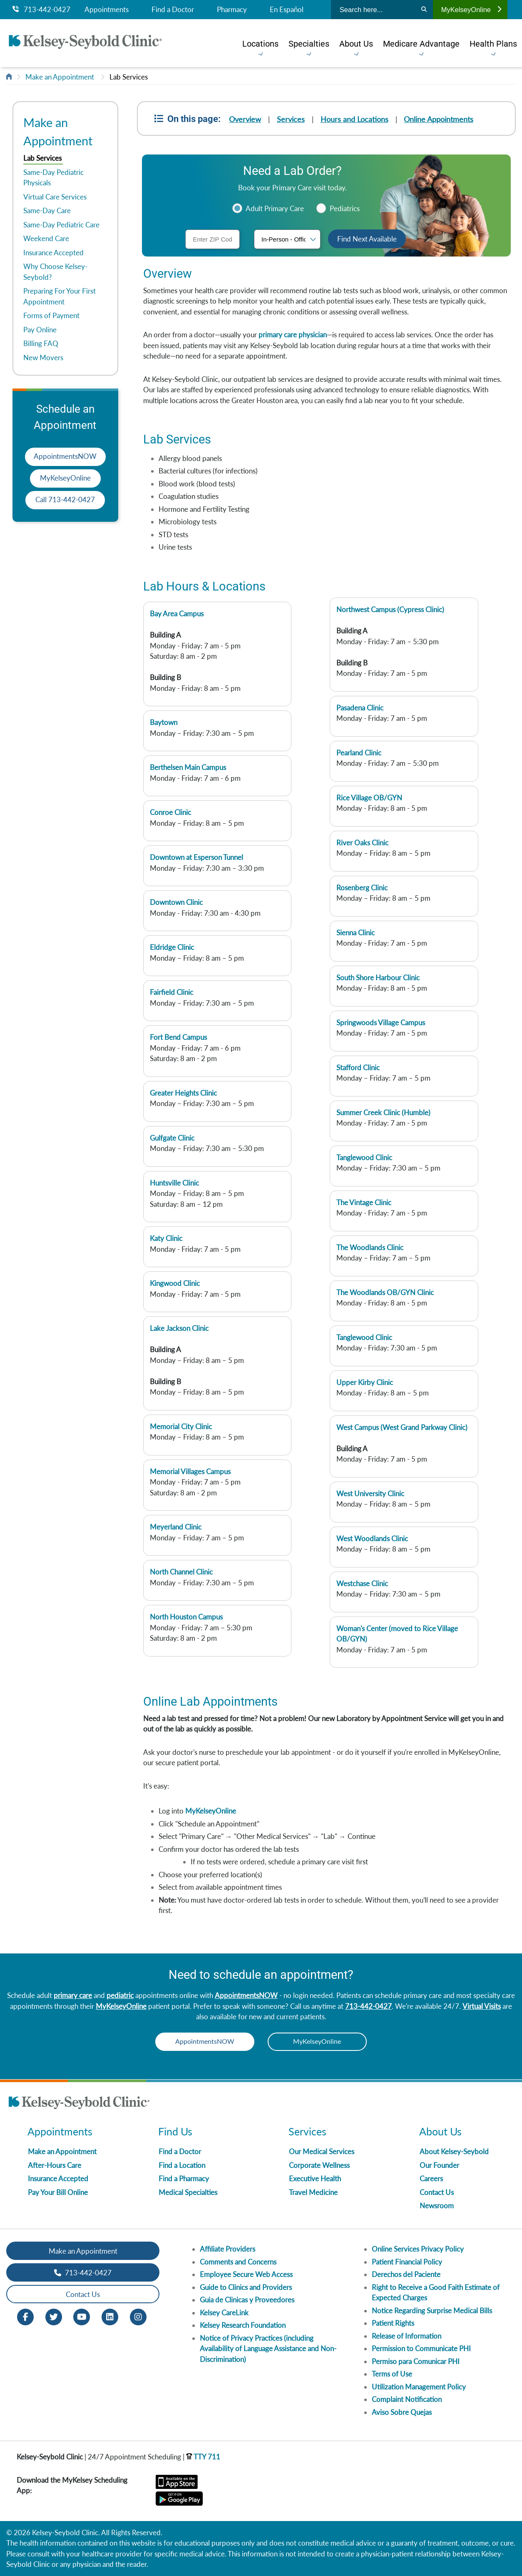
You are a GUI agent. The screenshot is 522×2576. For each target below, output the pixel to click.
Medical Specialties (188, 2192)
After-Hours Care (54, 2165)
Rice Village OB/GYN (369, 797)
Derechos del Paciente (406, 2274)
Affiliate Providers (227, 2249)
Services (291, 119)
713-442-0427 (41, 9)
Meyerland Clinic (175, 1526)
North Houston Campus (186, 1616)
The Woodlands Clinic (369, 1247)
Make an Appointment (59, 76)
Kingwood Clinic (175, 1283)
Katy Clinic (166, 1238)
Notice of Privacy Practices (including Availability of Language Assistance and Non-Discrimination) (268, 2349)
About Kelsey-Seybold (454, 2151)
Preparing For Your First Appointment (59, 296)
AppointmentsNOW (65, 456)
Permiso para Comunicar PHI (416, 2361)
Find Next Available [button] (367, 238)
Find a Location (182, 2165)
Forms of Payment (51, 315)
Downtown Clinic (176, 902)
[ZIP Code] (212, 239)
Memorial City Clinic (181, 1426)
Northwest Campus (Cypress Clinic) (390, 609)
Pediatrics (344, 208)
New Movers (43, 357)
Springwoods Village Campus (380, 1022)
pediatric (120, 1995)
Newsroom (437, 2206)
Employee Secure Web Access (246, 2274)
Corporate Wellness (319, 2165)
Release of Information (406, 2336)
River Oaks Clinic (362, 842)
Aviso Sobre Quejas (402, 2412)
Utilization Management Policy (419, 2386)
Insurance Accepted (53, 252)
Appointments (107, 9)
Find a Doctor (173, 9)
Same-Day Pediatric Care (61, 224)
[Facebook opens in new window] (25, 2316)
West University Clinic (370, 1493)
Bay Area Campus (177, 613)
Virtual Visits (481, 2006)
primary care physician (293, 334)
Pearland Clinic (358, 752)
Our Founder (439, 2165)
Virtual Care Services (55, 196)
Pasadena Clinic (359, 707)
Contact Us (437, 2192)
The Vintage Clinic (363, 1202)
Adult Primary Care (274, 208)
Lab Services (128, 76)
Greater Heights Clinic (183, 1093)
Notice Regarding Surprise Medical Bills (432, 2310)
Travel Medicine (313, 2192)
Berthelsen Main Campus (188, 767)
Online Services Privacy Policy (418, 2249)
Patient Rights (393, 2323)
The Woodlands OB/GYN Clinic (385, 1292)
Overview (245, 119)
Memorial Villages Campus (190, 1471)
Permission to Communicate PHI (421, 2348)
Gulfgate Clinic (172, 1138)
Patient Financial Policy (407, 2261)
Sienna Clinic (355, 932)
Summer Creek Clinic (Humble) (383, 1112)
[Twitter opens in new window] (53, 2316)
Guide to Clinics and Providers (246, 2287)
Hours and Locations (355, 119)
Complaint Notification (407, 2399)
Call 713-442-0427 (65, 500)
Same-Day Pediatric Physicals (53, 177)
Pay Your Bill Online (58, 2192)
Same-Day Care (47, 210)
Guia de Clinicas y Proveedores (247, 2300)
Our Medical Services (321, 2151)
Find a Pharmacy (184, 2179)
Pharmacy (232, 9)
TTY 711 (203, 2457)
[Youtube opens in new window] (81, 2316)
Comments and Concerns (238, 2261)
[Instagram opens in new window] (138, 2316)
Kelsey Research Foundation (243, 2325)
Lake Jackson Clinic (179, 1328)
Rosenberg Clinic (362, 887)
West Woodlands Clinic (372, 1538)
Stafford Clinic (358, 1067)
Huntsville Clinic (174, 1182)
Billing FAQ (40, 343)
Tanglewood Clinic (364, 1157)
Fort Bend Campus (178, 1037)
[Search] (424, 9)
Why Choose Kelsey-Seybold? (55, 272)
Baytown (163, 722)
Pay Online (40, 329)
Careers (431, 2179)
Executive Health (315, 2179)
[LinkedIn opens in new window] (109, 2316)
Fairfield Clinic (171, 992)
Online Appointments (439, 119)
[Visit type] (287, 239)
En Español (286, 9)
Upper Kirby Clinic (364, 1382)
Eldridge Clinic (172, 947)
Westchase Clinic (362, 1583)
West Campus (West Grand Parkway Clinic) (401, 1427)
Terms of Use (392, 2374)
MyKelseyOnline (471, 9)
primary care (73, 1995)
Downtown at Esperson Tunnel (196, 857)
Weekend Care (46, 238)
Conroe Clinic (170, 812)
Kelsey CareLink (224, 2312)
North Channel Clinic (181, 1571)
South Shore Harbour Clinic (378, 977)
